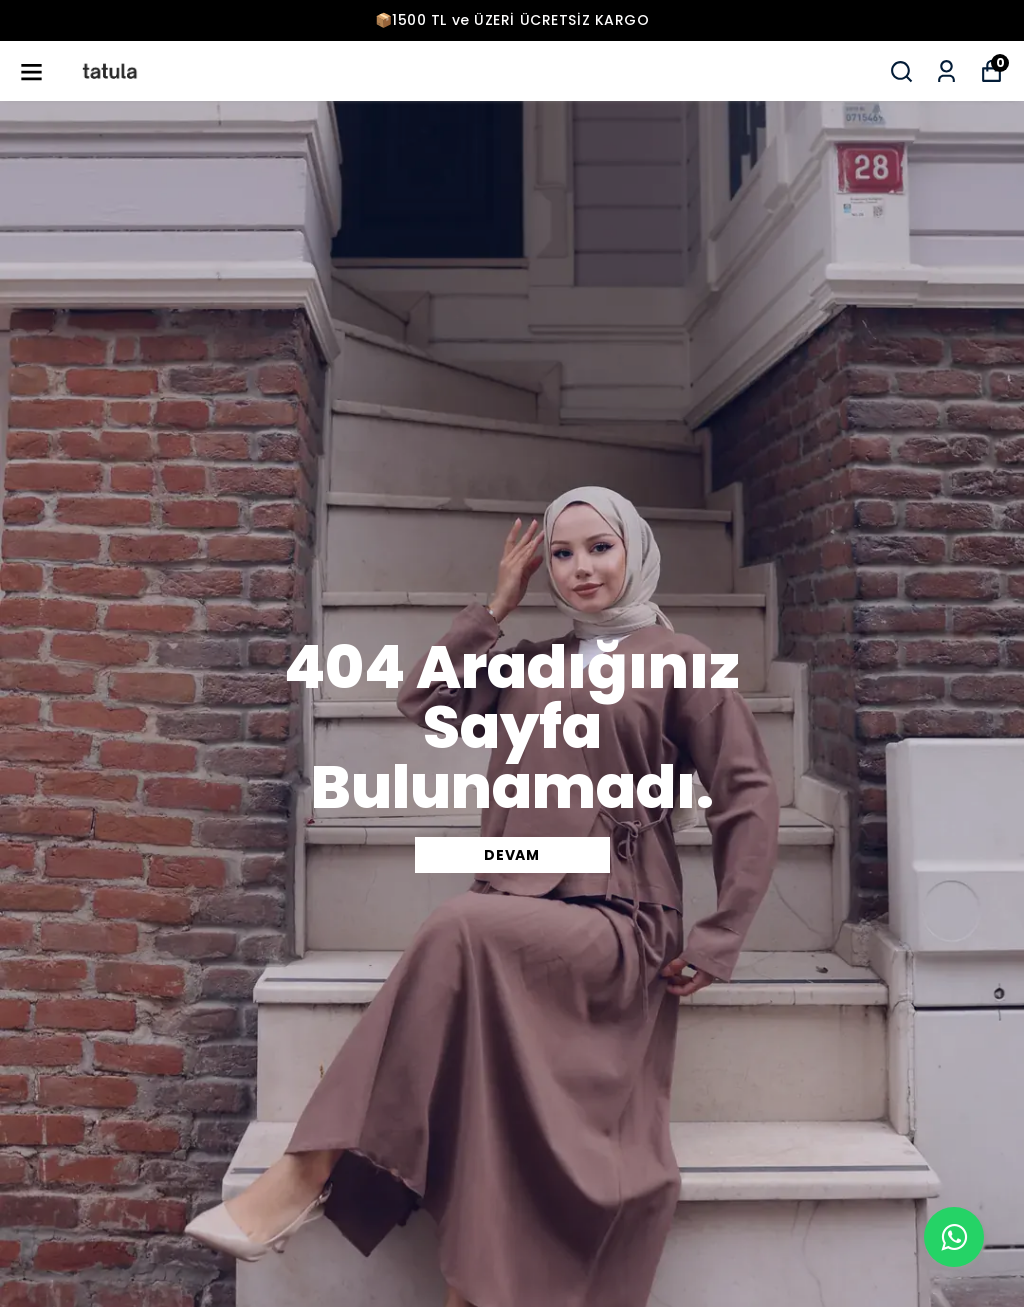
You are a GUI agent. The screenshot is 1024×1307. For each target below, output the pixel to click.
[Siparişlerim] (946, 71)
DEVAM (512, 855)
